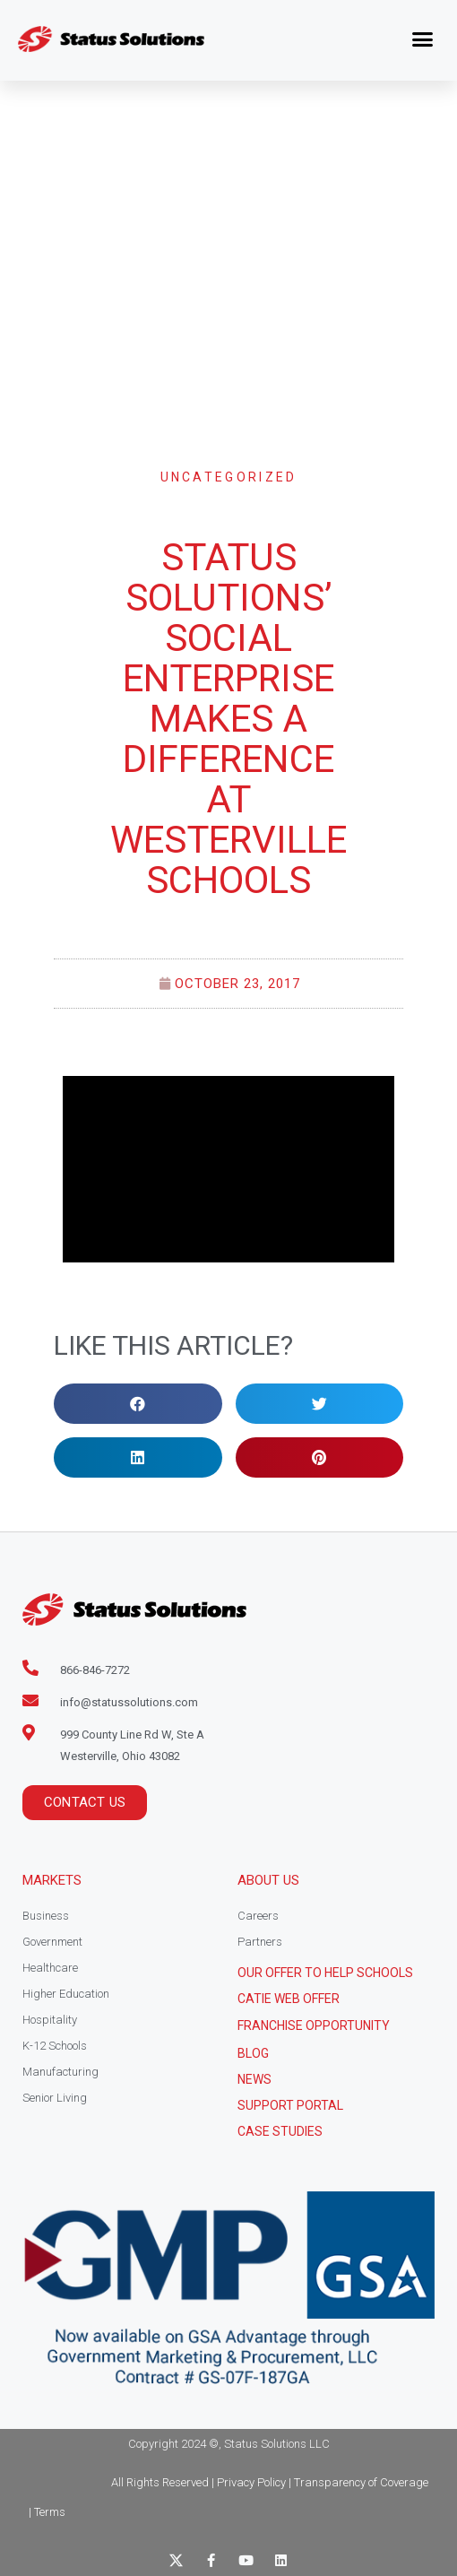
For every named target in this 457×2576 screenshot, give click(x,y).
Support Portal (290, 2105)
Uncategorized (228, 477)
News (254, 2079)
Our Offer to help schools (325, 1972)
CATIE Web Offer (288, 1998)
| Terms (47, 2512)
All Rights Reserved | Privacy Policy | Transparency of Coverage (269, 2482)
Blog (253, 2053)
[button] (423, 39)
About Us (268, 1880)
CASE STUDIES (280, 2131)
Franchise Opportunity (313, 2025)
